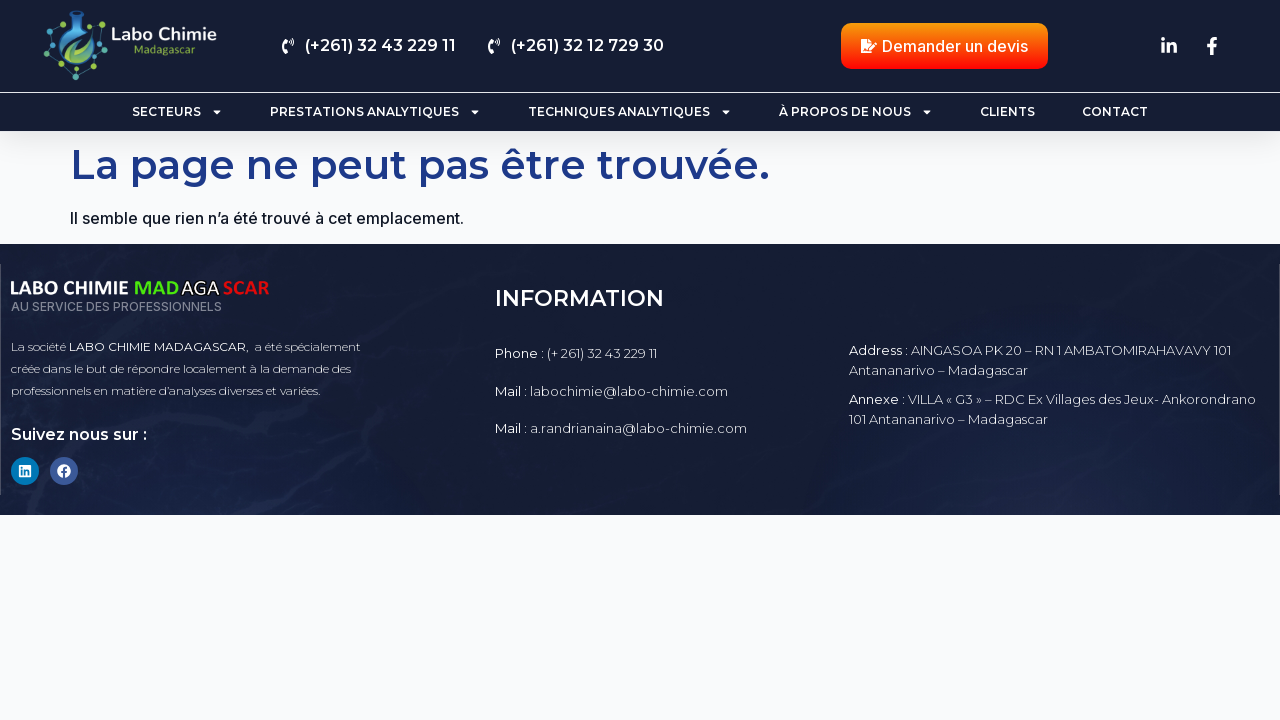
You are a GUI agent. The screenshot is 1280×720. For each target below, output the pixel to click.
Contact (1115, 111)
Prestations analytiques (375, 112)
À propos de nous (856, 112)
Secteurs (177, 112)
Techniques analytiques (630, 112)
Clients (1007, 111)
